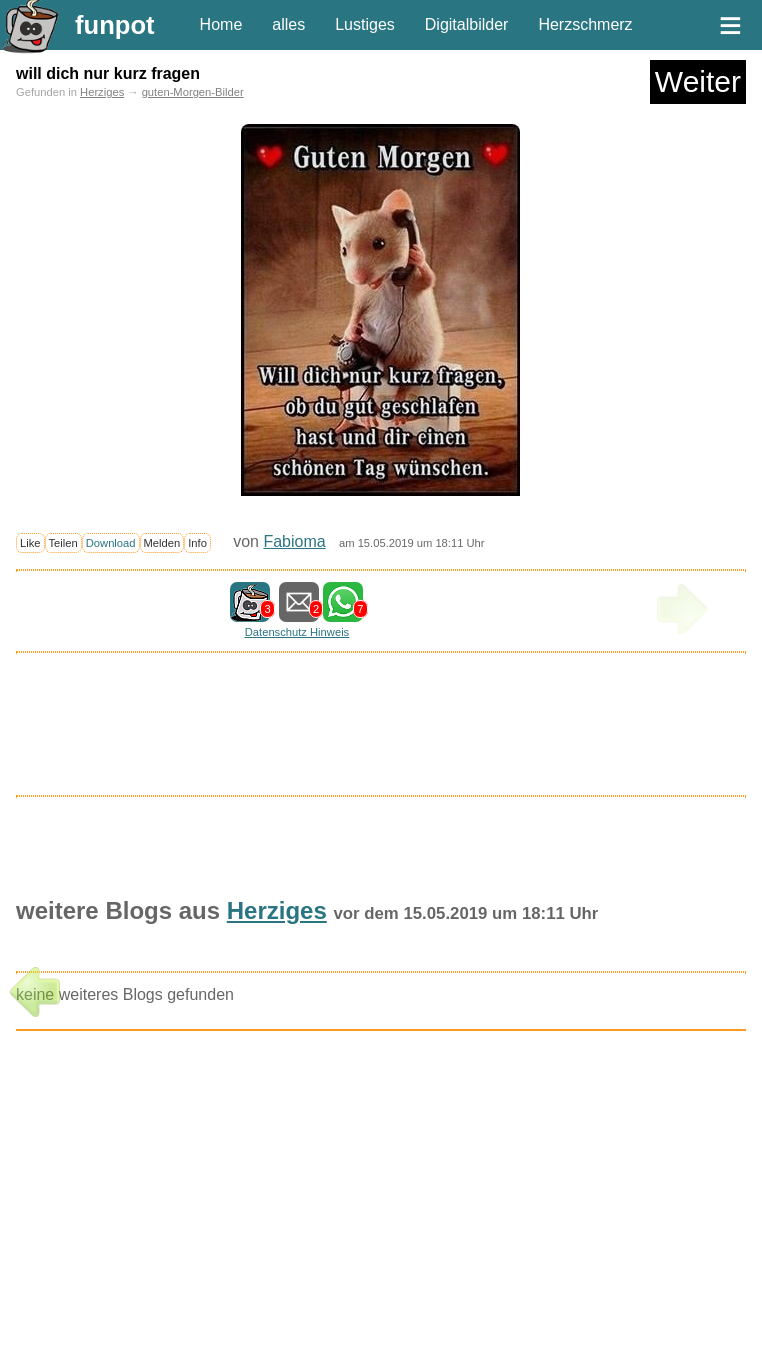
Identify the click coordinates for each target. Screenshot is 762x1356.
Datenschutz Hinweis (297, 632)
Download (111, 543)
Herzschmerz (585, 24)
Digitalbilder (467, 24)
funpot (115, 25)
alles (288, 24)
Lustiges (365, 24)
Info (197, 543)
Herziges (102, 92)
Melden (162, 543)
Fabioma (294, 541)
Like (30, 543)
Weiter (698, 81)
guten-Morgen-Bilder (193, 92)
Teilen (63, 543)
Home (221, 24)
